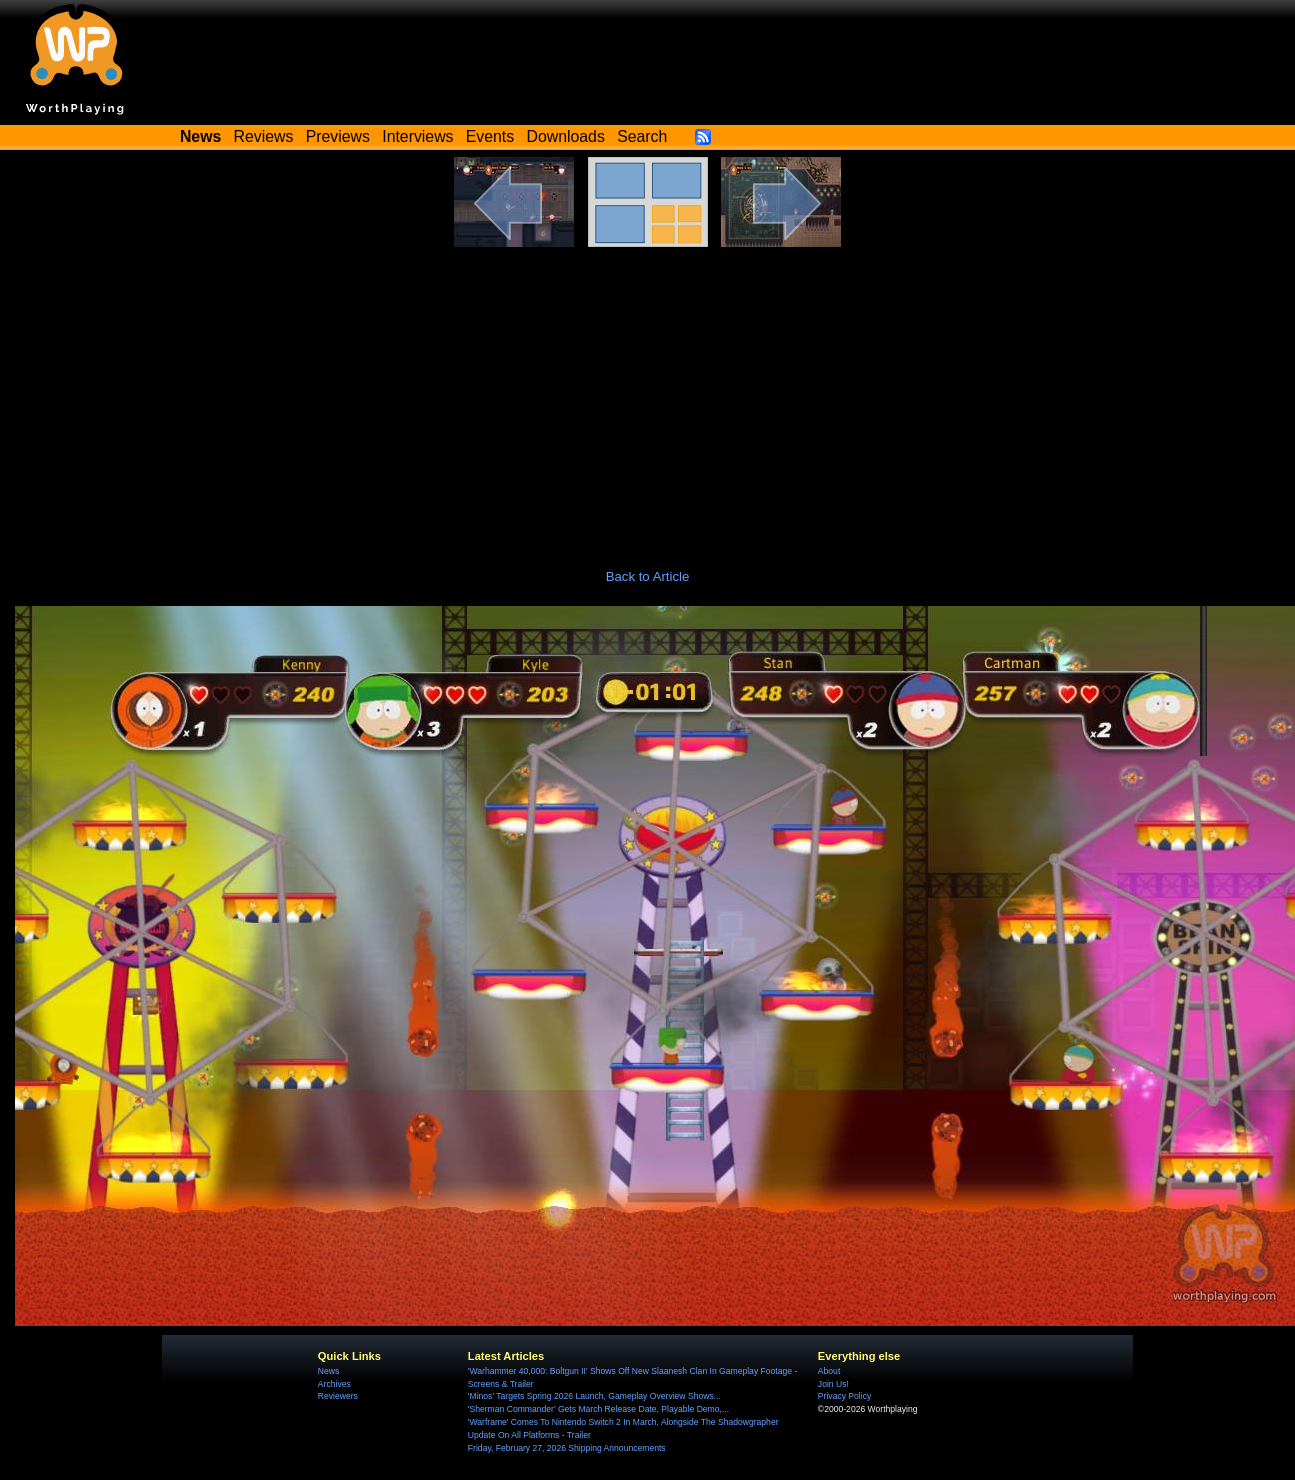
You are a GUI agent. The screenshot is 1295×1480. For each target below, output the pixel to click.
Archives (334, 1384)
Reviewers (338, 1396)
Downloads (566, 136)
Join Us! (833, 1384)
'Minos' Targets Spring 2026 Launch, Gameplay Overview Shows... (594, 1396)
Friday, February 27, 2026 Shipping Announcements (567, 1448)
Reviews (264, 136)
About (829, 1371)
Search (642, 136)
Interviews (417, 136)
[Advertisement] (648, 397)
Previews (338, 136)
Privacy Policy (844, 1396)
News (328, 1371)
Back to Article (648, 576)
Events (490, 136)
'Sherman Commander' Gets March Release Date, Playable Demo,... (598, 1409)
